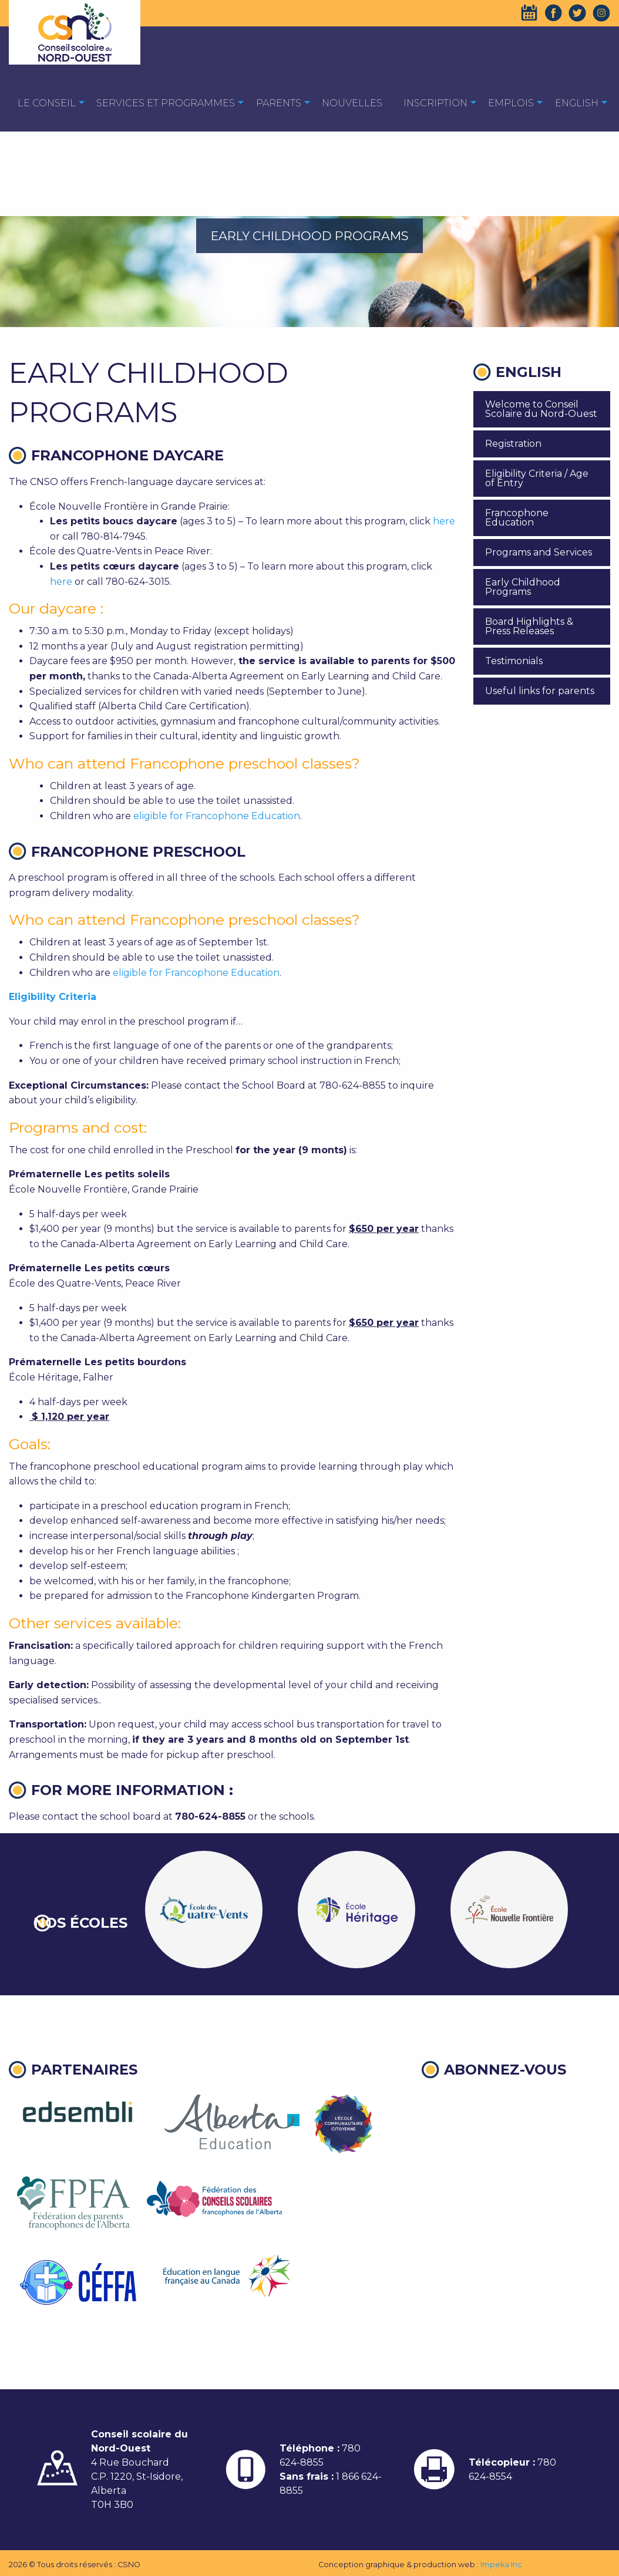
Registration (513, 443)
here (444, 521)
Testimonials (514, 660)
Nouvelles (352, 103)
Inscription (435, 103)
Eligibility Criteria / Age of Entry (536, 478)
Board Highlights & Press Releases (529, 626)
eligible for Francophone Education (216, 815)
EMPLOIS (511, 103)
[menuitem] (47, 102)
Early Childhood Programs (522, 587)
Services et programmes (165, 103)
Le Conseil (47, 103)
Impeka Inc (501, 2564)
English (576, 103)
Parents (278, 103)
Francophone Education (517, 517)
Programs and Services (538, 552)
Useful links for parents (539, 690)
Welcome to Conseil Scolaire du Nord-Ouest (541, 409)
